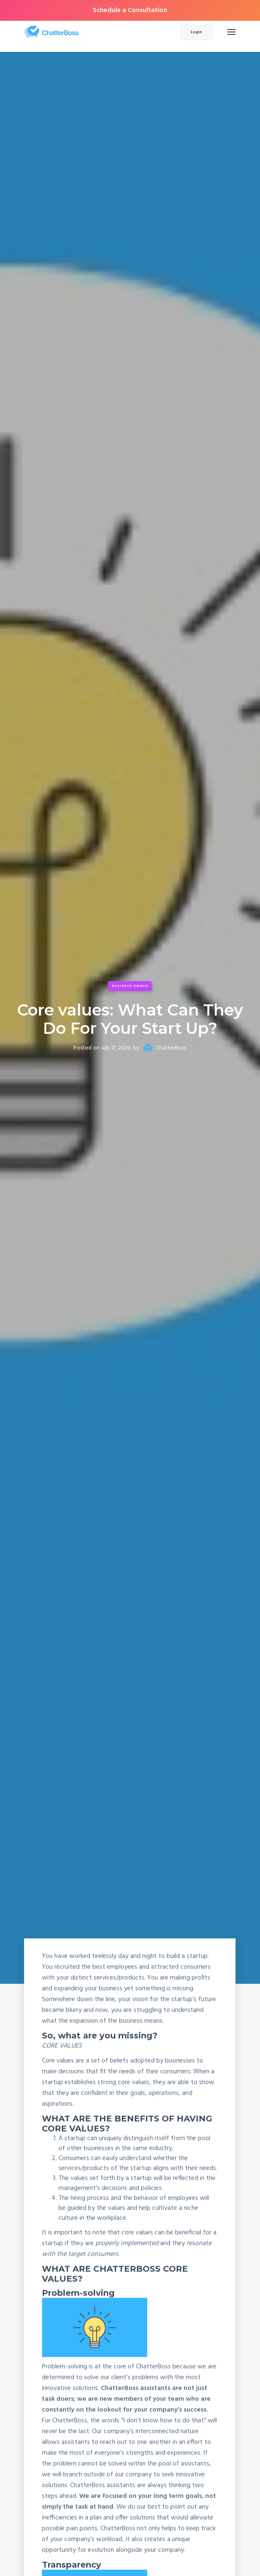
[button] (231, 32)
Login (196, 32)
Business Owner (130, 986)
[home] (92, 32)
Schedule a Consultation (130, 10)
